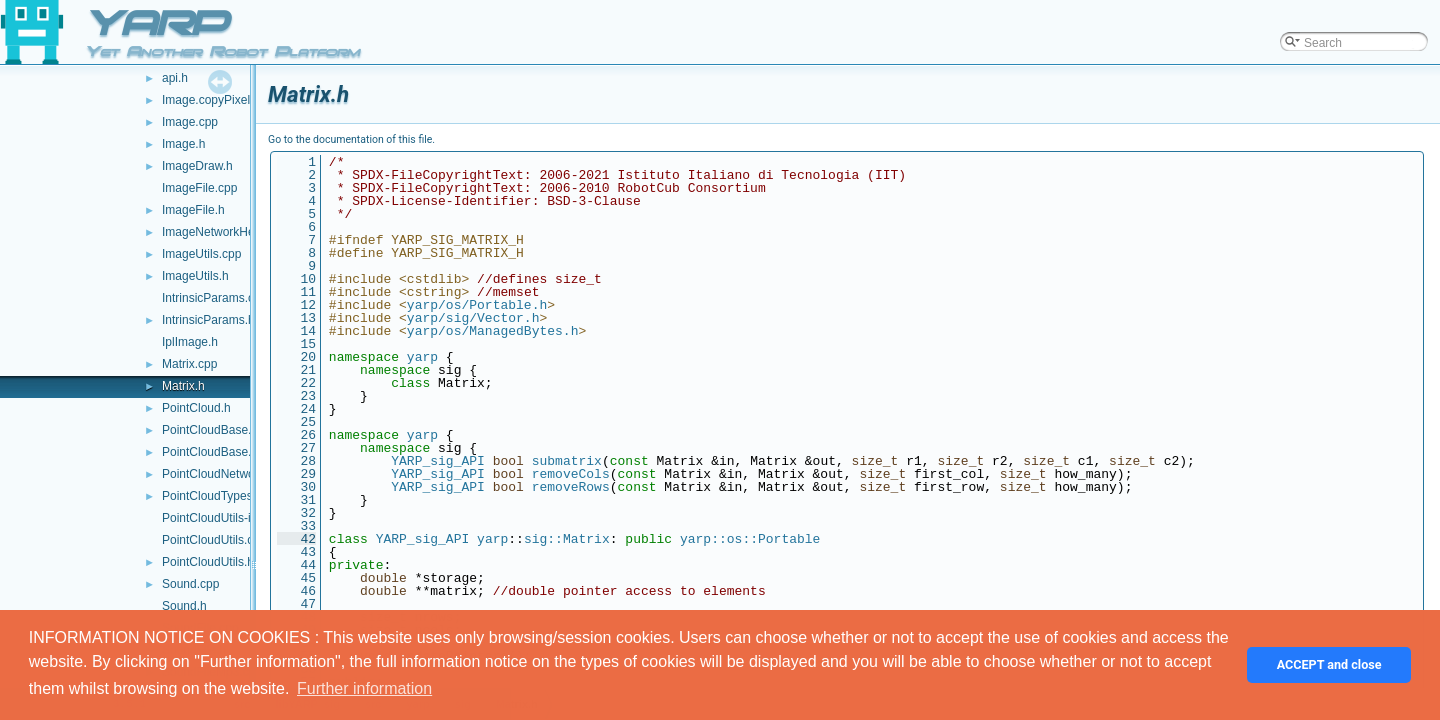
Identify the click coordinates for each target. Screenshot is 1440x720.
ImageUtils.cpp (201, 254)
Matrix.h (183, 386)
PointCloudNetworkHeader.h (237, 474)
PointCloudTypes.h (212, 496)
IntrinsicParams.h (208, 320)
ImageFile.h (193, 210)
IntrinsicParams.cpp (214, 298)
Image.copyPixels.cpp (220, 100)
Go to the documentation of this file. (351, 139)
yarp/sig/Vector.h (473, 318)
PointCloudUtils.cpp (214, 540)
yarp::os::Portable (750, 539)
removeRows (571, 487)
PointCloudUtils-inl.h (216, 518)
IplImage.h (190, 342)
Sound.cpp (190, 584)
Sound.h (184, 606)
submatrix (567, 461)
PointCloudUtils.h (208, 562)
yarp (422, 357)
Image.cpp (190, 122)
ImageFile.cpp (199, 188)
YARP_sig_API (438, 461)
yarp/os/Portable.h (477, 305)
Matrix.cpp (189, 364)
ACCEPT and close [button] (1329, 664)
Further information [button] (364, 688)
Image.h (183, 144)
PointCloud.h (196, 408)
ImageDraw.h (197, 166)
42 (296, 539)
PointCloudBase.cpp (216, 430)
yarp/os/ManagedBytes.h (493, 331)
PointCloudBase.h (210, 452)
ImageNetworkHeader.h (225, 232)
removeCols (571, 474)
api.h (175, 78)
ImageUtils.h (195, 276)
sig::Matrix (567, 539)
